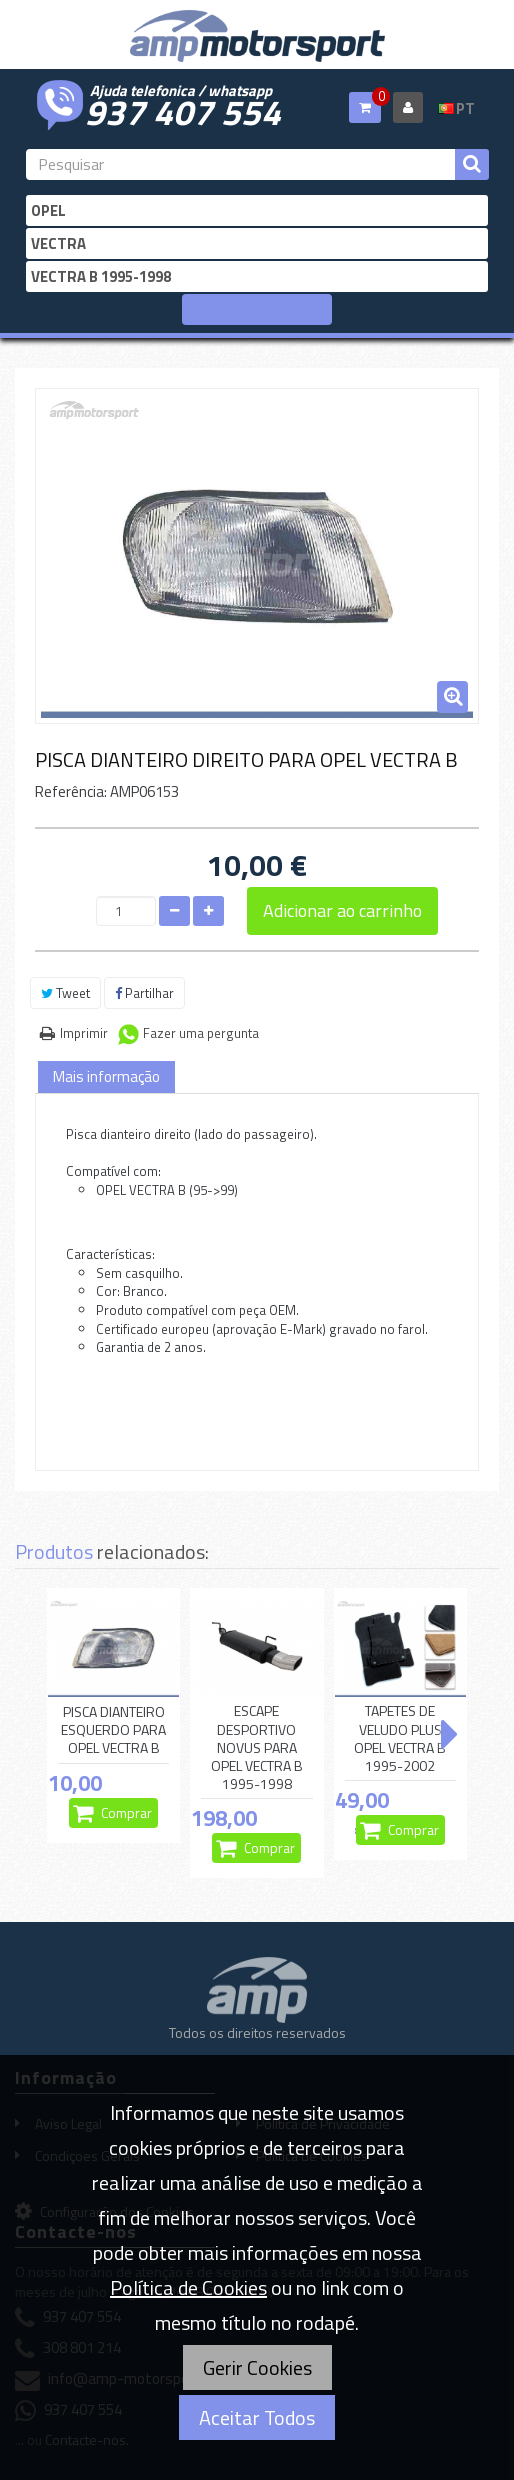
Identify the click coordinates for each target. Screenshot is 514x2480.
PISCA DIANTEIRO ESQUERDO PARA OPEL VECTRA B (113, 1730)
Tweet (65, 993)
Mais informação (106, 1076)
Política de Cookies (188, 2287)
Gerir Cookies (257, 2367)
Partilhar (144, 993)
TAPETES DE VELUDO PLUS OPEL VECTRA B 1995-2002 (400, 1738)
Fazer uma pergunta (201, 1033)
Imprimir (84, 1033)
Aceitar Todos (257, 2417)
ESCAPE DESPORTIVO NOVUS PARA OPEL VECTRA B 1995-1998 (257, 1747)
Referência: (71, 791)
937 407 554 (183, 110)
